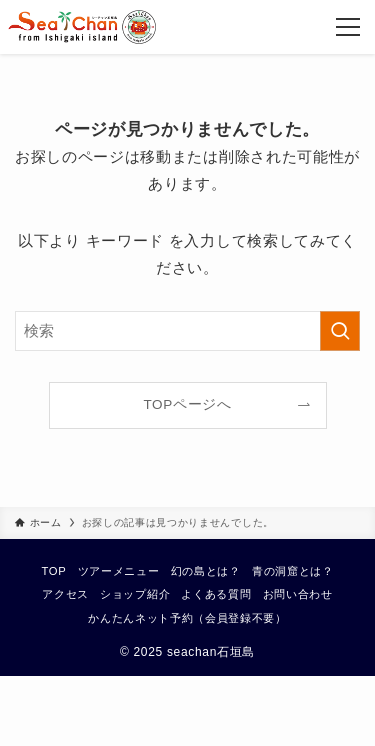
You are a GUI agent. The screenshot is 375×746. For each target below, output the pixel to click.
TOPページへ (187, 404)
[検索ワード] (187, 331)
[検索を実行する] (340, 331)
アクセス (65, 594)
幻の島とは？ (206, 571)
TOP (53, 571)
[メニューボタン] (348, 27)
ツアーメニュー (119, 571)
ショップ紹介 (135, 594)
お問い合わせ (298, 594)
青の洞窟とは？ (293, 571)
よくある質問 (216, 594)
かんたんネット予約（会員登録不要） (187, 618)
